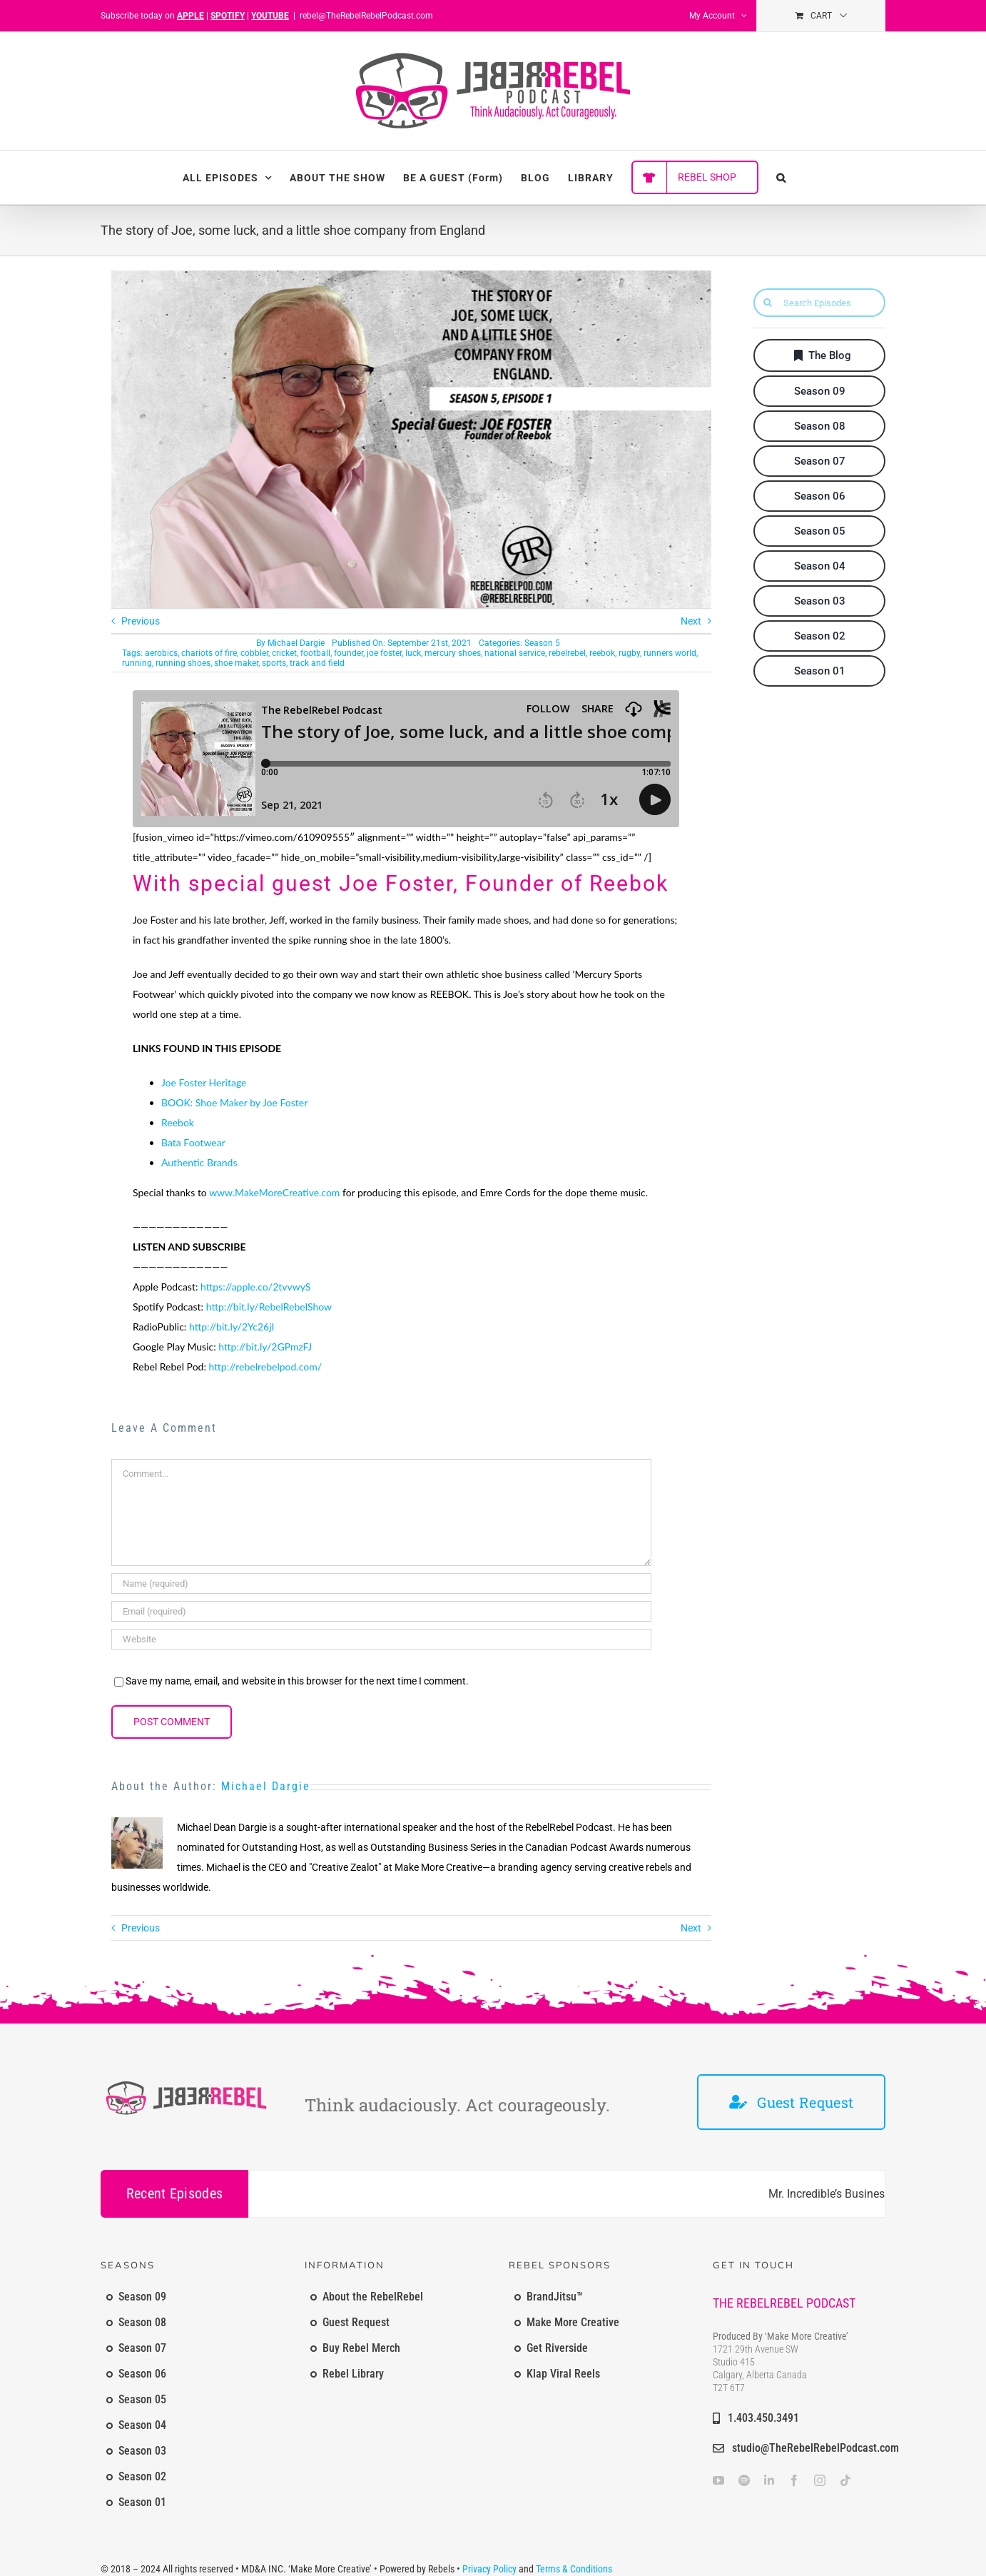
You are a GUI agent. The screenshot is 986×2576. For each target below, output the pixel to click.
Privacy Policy (489, 2569)
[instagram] (819, 2480)
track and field (317, 663)
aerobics (161, 653)
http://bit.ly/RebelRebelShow (269, 1306)
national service (514, 653)
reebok (602, 653)
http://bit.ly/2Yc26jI (231, 1326)
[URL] (381, 1639)
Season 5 (542, 643)
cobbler (254, 653)
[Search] (767, 302)
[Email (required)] (381, 1611)
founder (348, 653)
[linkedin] (769, 2480)
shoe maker (236, 663)
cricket (284, 653)
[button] (781, 177)
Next (691, 621)
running (137, 663)
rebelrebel (567, 653)
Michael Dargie (296, 643)
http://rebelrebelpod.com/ (265, 1366)
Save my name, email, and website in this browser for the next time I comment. (297, 1681)
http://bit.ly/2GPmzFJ (265, 1346)
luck (413, 653)
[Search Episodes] (819, 302)
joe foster (384, 653)
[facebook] (794, 2480)
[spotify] (744, 2480)
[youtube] (718, 2480)
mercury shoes (453, 653)
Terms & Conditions (574, 2569)
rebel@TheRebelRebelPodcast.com (366, 16)
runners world (670, 653)
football (315, 653)
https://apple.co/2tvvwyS (255, 1287)
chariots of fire (209, 653)
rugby (629, 653)
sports (274, 663)
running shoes (183, 663)
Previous (140, 621)
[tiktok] (845, 2480)
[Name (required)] (381, 1583)
